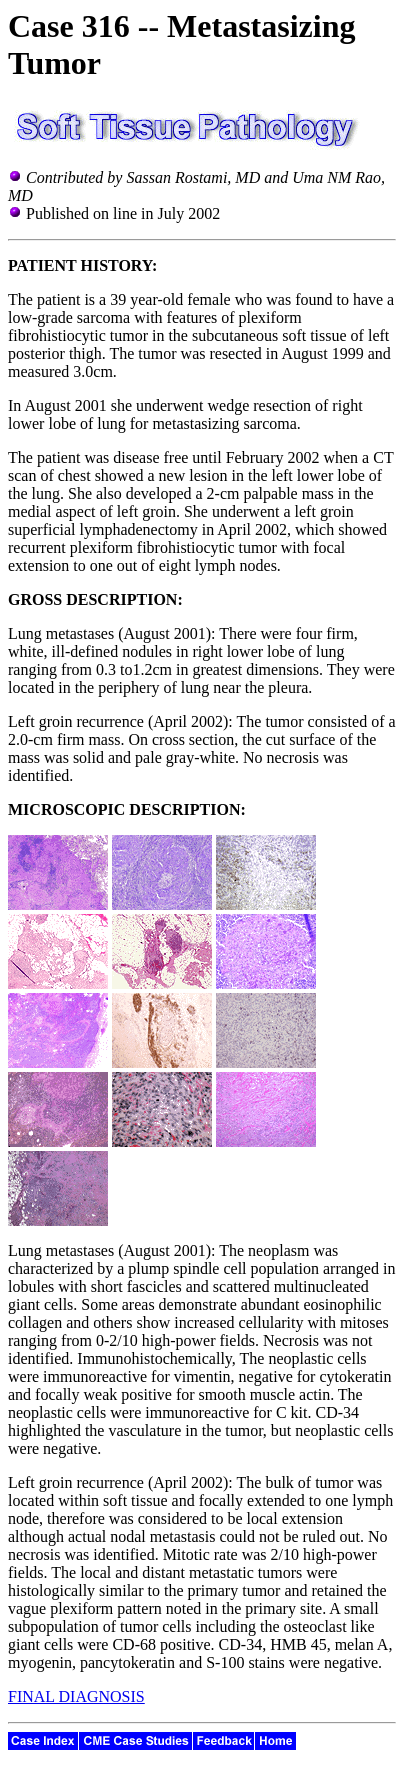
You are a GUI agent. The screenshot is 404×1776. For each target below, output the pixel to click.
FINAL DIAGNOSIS (76, 1696)
